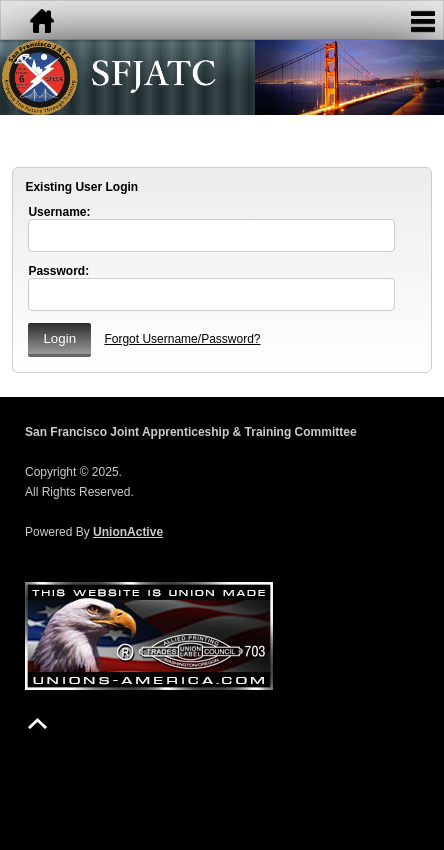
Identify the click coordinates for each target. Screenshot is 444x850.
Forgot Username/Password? (182, 339)
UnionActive (128, 532)
